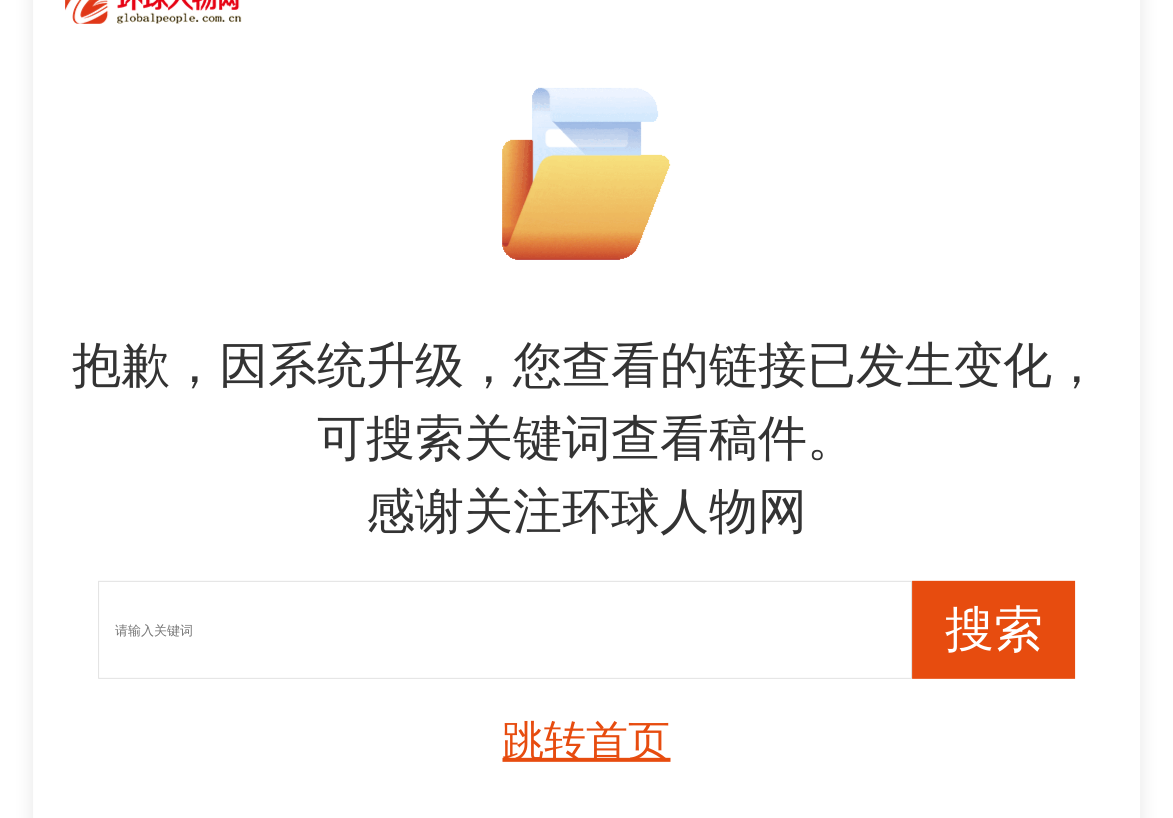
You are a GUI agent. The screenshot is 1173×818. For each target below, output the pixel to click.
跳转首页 (586, 739)
